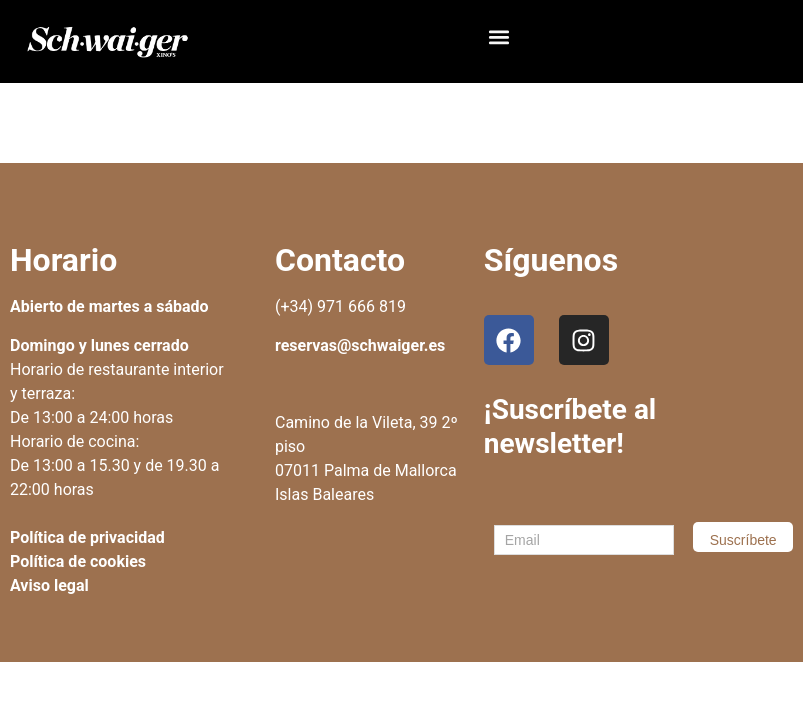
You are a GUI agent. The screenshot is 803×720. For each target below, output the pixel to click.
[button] (499, 36)
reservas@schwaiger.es (360, 345)
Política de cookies (78, 561)
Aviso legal (49, 585)
